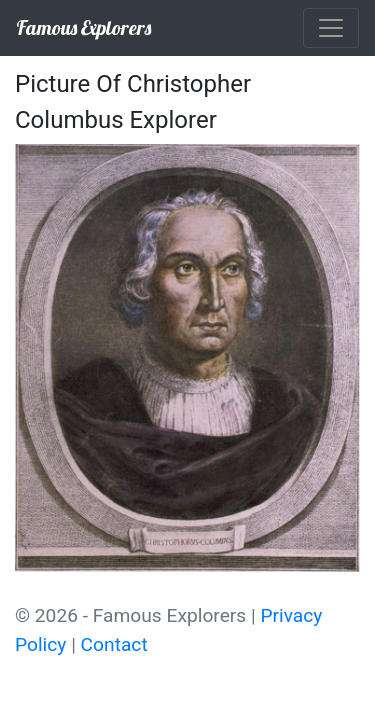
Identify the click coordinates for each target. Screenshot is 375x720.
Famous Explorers (83, 27)
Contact (114, 644)
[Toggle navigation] (331, 28)
